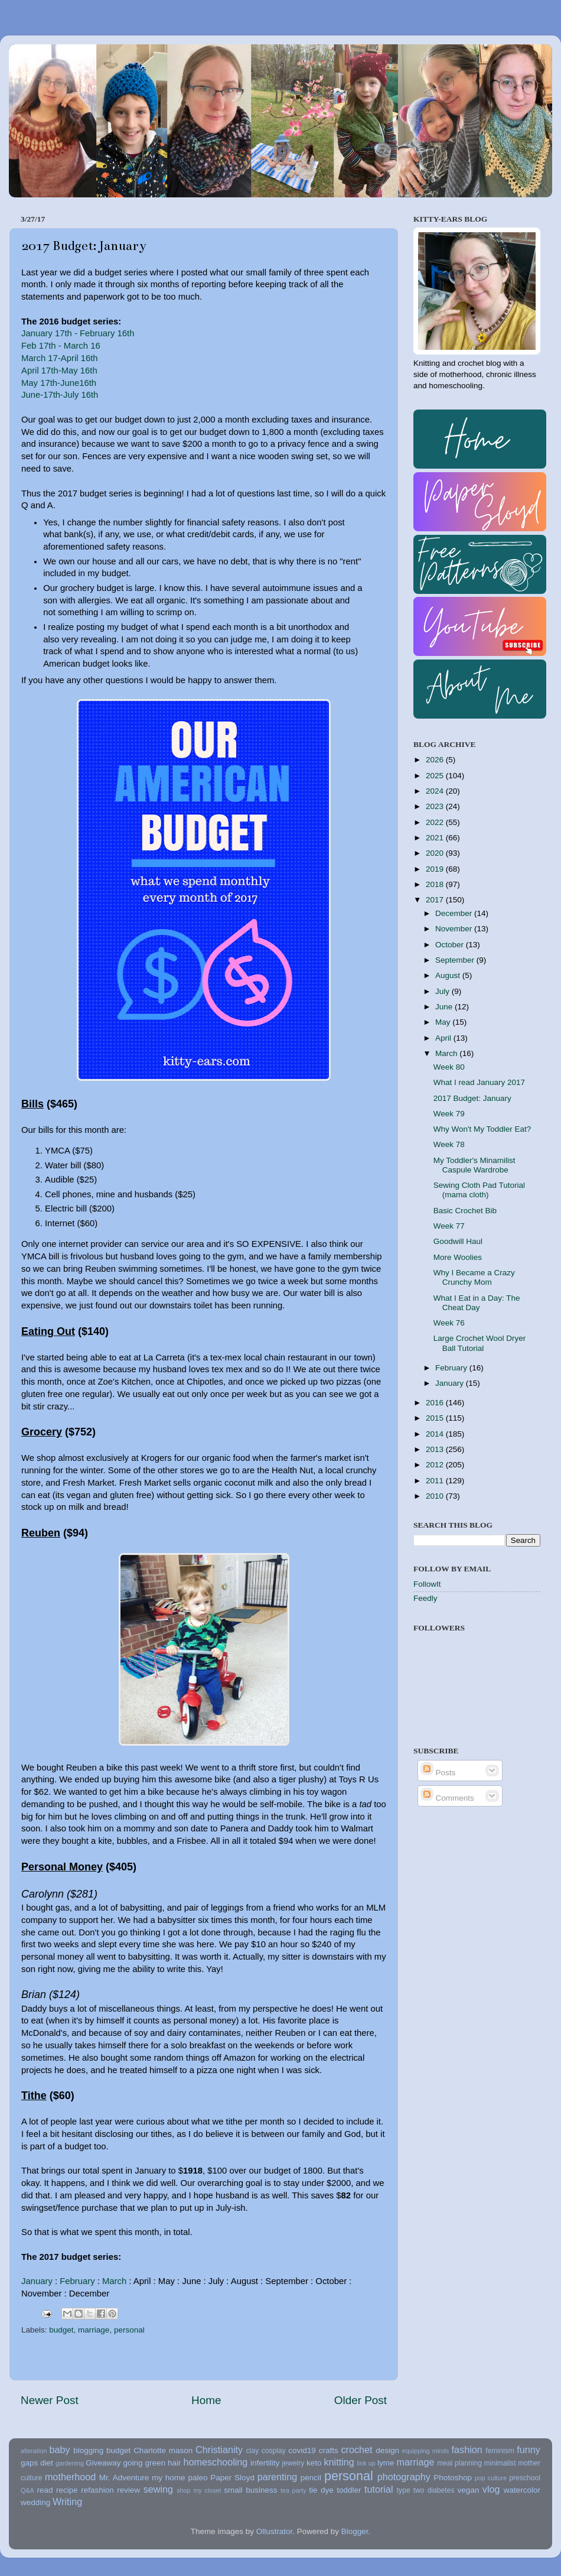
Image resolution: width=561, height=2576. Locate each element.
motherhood (70, 2476)
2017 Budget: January (472, 1098)
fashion (467, 2449)
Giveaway (103, 2462)
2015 (436, 1418)
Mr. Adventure (124, 2477)
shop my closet (199, 2490)
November (454, 928)
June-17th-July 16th (61, 394)
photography (403, 2476)
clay (252, 2451)
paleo (197, 2477)
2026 (436, 759)
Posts (438, 1772)
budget (61, 2329)
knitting (339, 2462)
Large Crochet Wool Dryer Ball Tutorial (479, 1343)
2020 (436, 853)
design (387, 2450)
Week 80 (449, 1067)
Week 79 (449, 1113)
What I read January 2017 (479, 1082)
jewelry (293, 2463)
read (45, 2490)
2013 (436, 1449)
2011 (436, 1480)
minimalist (500, 2463)
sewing (158, 2489)
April (444, 1038)
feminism (499, 2451)
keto (314, 2462)
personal (129, 2329)
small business (250, 2490)
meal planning (459, 2463)
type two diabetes (426, 2490)
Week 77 (449, 1226)
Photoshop (452, 2477)
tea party (293, 2490)
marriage (93, 2329)
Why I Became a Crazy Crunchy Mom (474, 1277)
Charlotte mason (163, 2450)
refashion (97, 2490)
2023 (436, 806)
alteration (34, 2450)
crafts (328, 2450)
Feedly (425, 1598)
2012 (436, 1464)
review (128, 2490)
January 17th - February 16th (77, 333)
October (450, 944)
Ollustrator (274, 2531)
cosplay (274, 2451)
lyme (385, 2462)
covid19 (302, 2450)
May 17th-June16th (58, 383)
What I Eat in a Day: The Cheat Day (476, 1303)
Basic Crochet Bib (465, 1210)
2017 (436, 899)
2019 (436, 869)
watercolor (522, 2490)
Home (206, 2400)
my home (168, 2477)
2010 (436, 1496)
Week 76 (449, 1322)
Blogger (354, 2531)
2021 (436, 837)
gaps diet (37, 2462)
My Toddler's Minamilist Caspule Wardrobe (474, 1165)
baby (59, 2449)
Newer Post (50, 2400)
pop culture (491, 2477)
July (443, 991)
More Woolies (457, 1257)
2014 (436, 1434)
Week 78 (449, 1144)
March (114, 2281)
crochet (357, 2449)
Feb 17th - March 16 (60, 345)
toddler (349, 2490)
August (448, 975)
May (443, 1022)
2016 (436, 1402)
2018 (436, 884)
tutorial (378, 2489)
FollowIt (427, 1584)
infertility (265, 2462)
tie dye (321, 2490)
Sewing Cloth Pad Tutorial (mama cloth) (479, 1190)
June (445, 1006)
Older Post (360, 2400)
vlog (491, 2489)
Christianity (219, 2449)
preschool (524, 2478)
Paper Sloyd (232, 2477)
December (454, 913)
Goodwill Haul (457, 1241)
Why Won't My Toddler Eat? (482, 1129)
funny (528, 2449)
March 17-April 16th (59, 358)
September (456, 960)
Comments (447, 1798)
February (77, 2281)
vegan (469, 2490)
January (37, 2281)
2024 (436, 791)
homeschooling (215, 2462)
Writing (67, 2501)
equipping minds (425, 2450)
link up (366, 2463)
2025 (436, 775)
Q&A (27, 2490)
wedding (35, 2502)
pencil (311, 2477)
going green (144, 2462)
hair (174, 2462)
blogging (88, 2450)
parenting (277, 2476)
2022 (436, 822)
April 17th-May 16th (59, 370)
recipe (67, 2490)
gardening (70, 2463)
